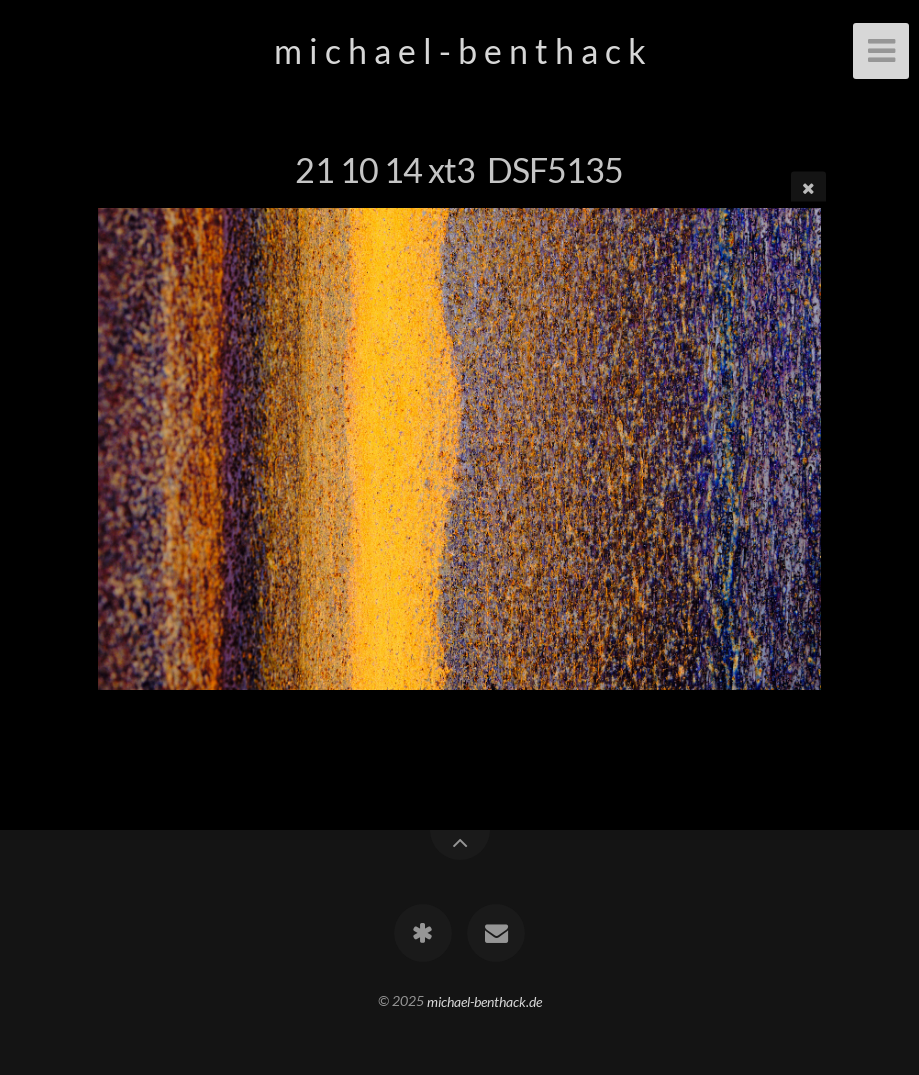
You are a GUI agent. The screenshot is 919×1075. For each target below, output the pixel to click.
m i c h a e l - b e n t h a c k (460, 50)
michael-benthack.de (484, 1000)
